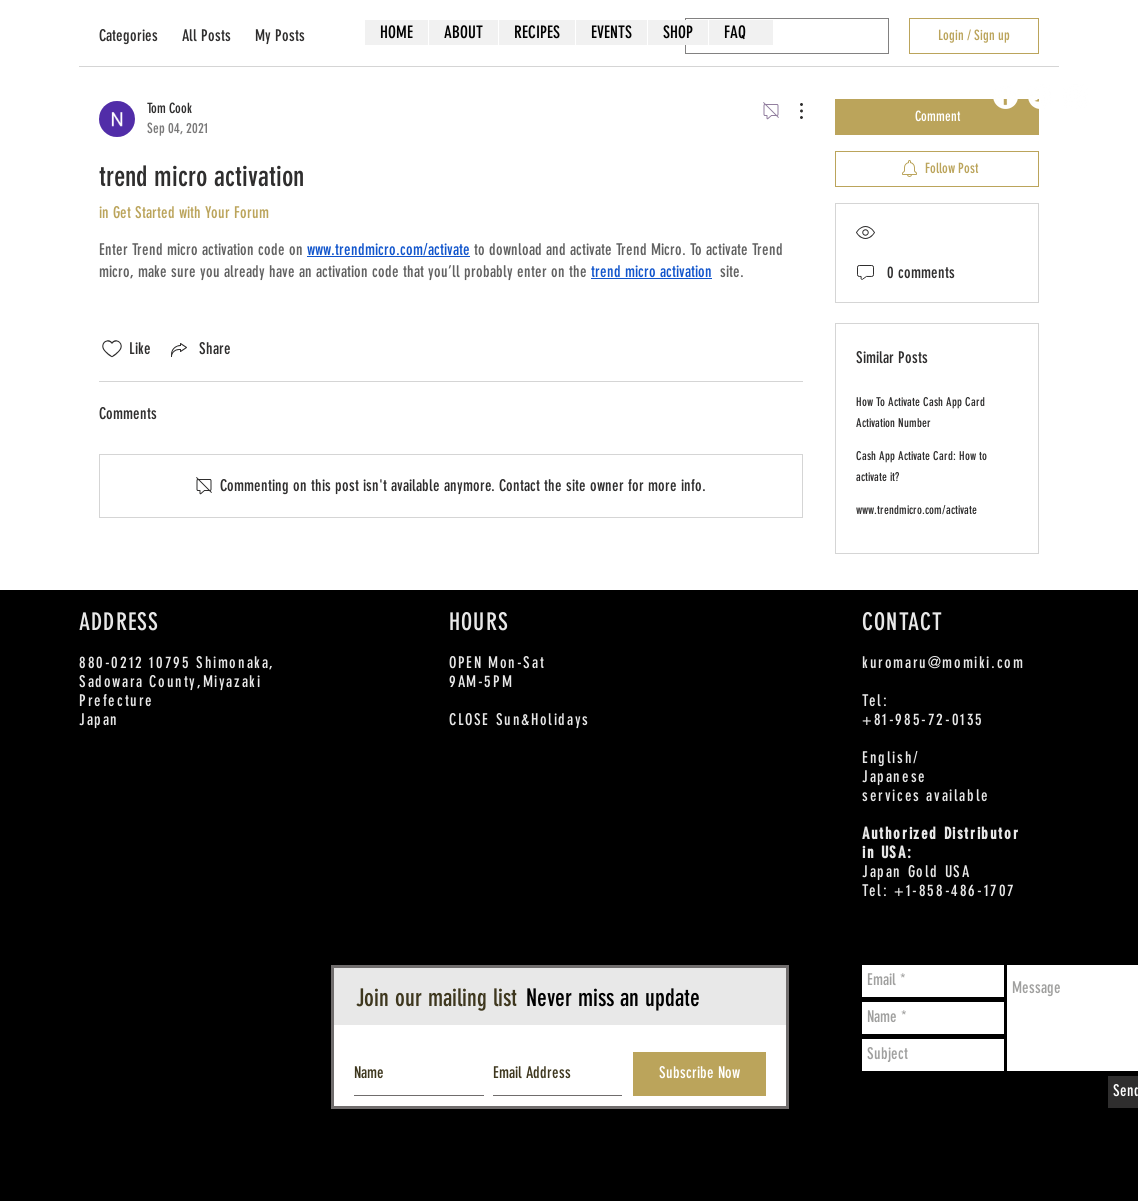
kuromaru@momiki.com (943, 662)
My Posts (280, 35)
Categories (128, 35)
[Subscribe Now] (699, 1074)
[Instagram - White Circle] (1075, 96)
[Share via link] (199, 349)
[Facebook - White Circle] (1005, 96)
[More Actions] (791, 111)
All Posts (206, 35)
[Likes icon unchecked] (112, 349)
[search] (787, 36)
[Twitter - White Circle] (1040, 96)
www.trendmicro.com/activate (916, 510)
